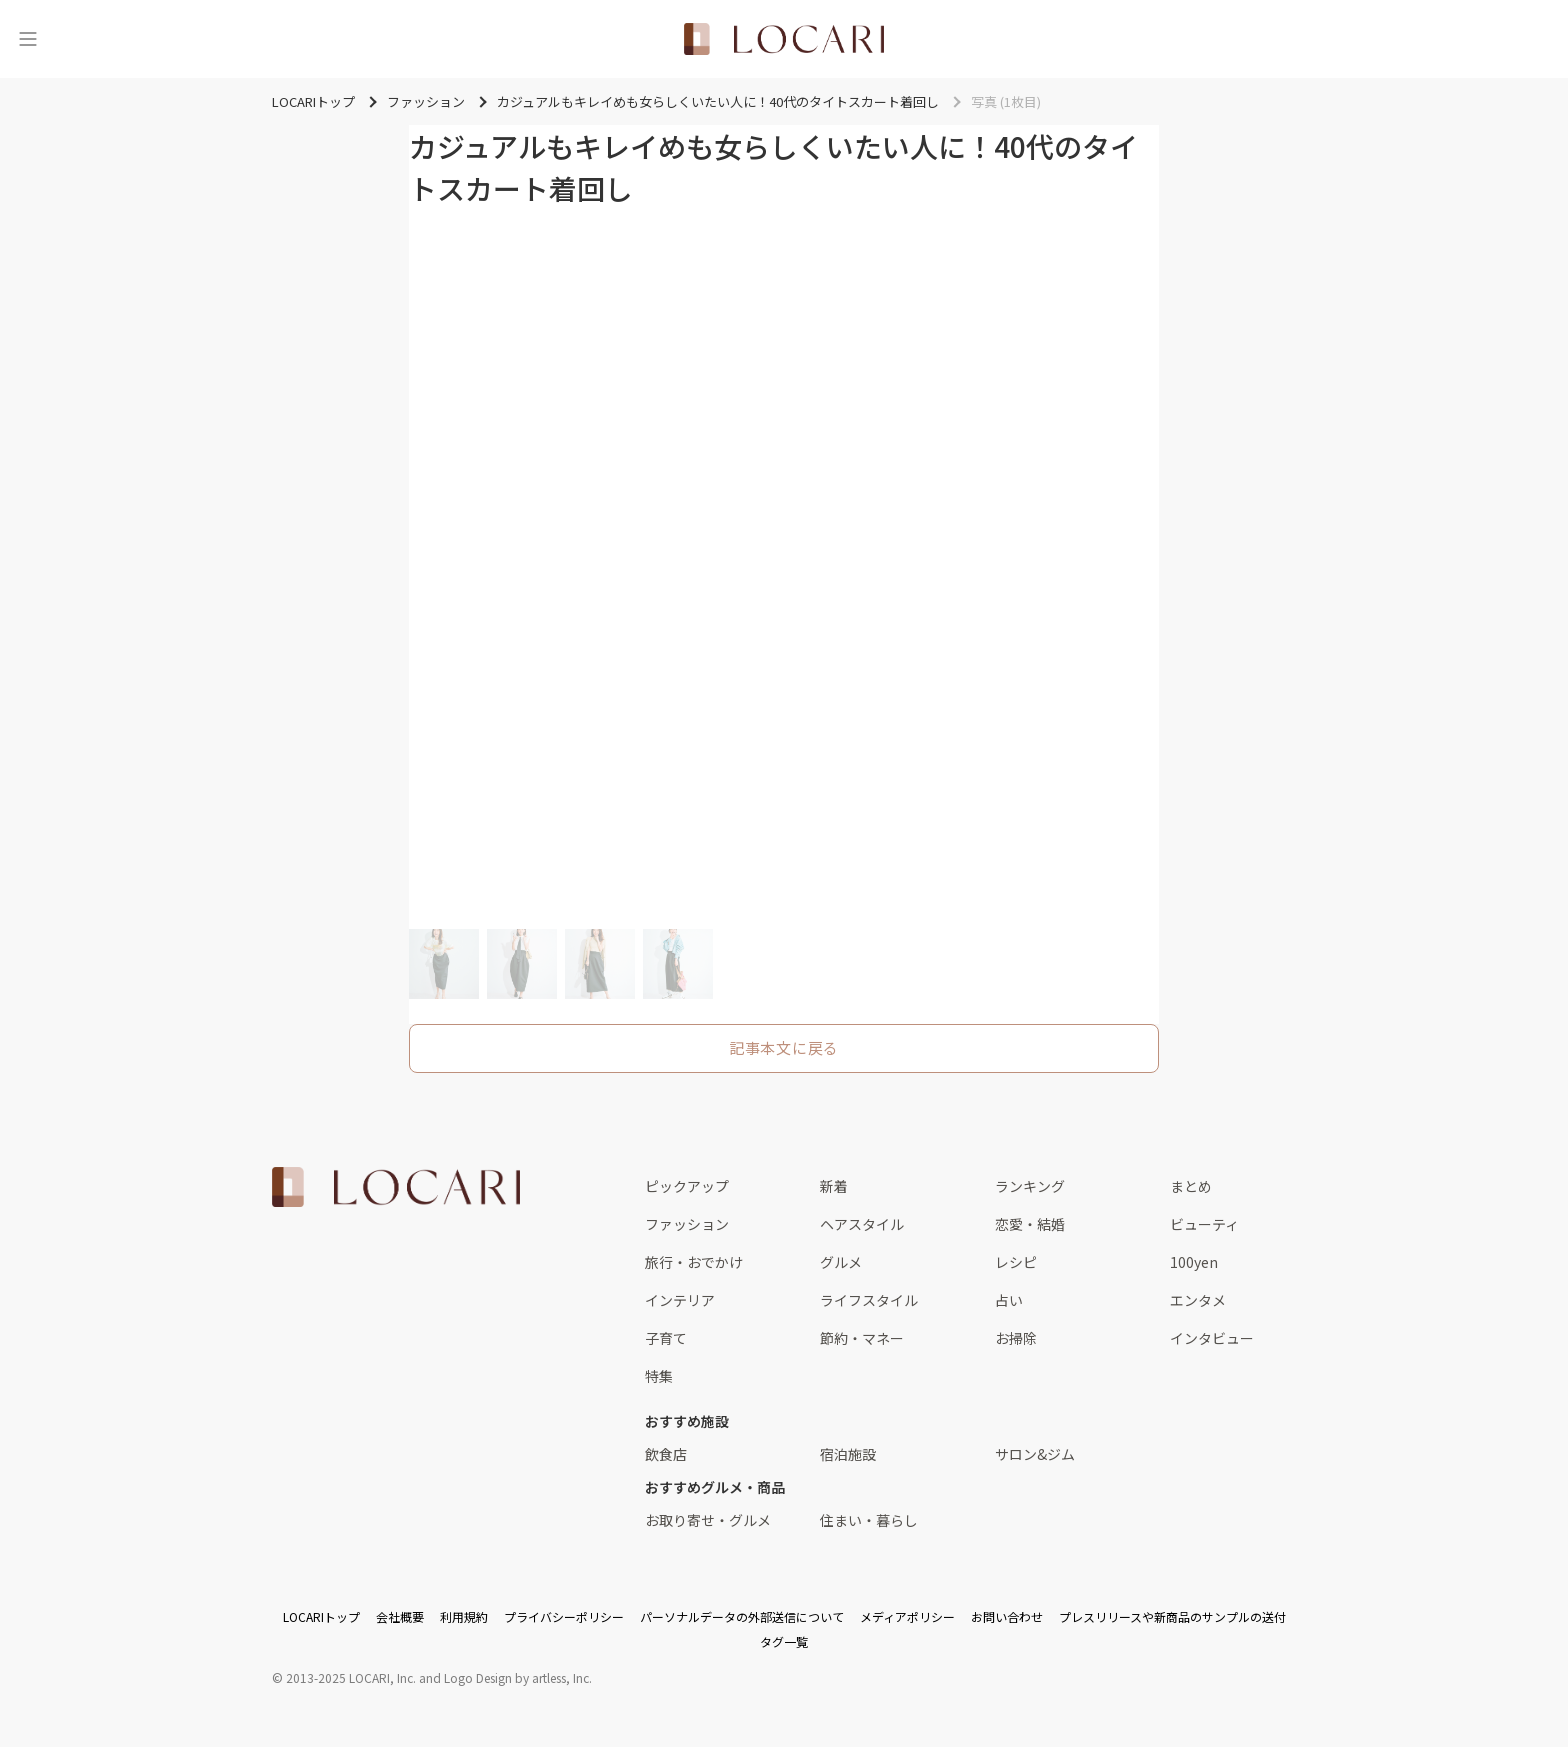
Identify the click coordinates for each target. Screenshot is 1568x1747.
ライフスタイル (869, 1300)
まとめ (1191, 1186)
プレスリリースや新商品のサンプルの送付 (1172, 1616)
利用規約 (464, 1616)
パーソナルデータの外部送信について (742, 1616)
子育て (666, 1338)
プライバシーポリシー (564, 1616)
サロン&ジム (1035, 1454)
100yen (1194, 1262)
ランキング (1030, 1186)
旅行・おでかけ (694, 1262)
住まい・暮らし (869, 1520)
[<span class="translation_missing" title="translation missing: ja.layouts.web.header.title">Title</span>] (784, 39)
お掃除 (1016, 1338)
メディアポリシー (907, 1616)
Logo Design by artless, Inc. (518, 1677)
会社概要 (400, 1616)
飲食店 (666, 1454)
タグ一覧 (784, 1641)
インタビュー (1212, 1338)
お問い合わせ (1007, 1616)
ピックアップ (687, 1186)
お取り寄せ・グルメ (708, 1520)
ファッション (687, 1224)
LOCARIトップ (321, 1616)
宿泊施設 (848, 1454)
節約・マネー (862, 1338)
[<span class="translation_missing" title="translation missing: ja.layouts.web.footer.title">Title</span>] (396, 1187)
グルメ (841, 1262)
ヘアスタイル (862, 1224)
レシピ (1016, 1262)
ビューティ (1204, 1224)
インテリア (680, 1300)
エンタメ (1198, 1300)
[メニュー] (28, 39)
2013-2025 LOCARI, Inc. (351, 1677)
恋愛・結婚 (1030, 1224)
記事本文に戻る (784, 1047)
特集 (659, 1376)
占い (1009, 1300)
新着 (834, 1186)
